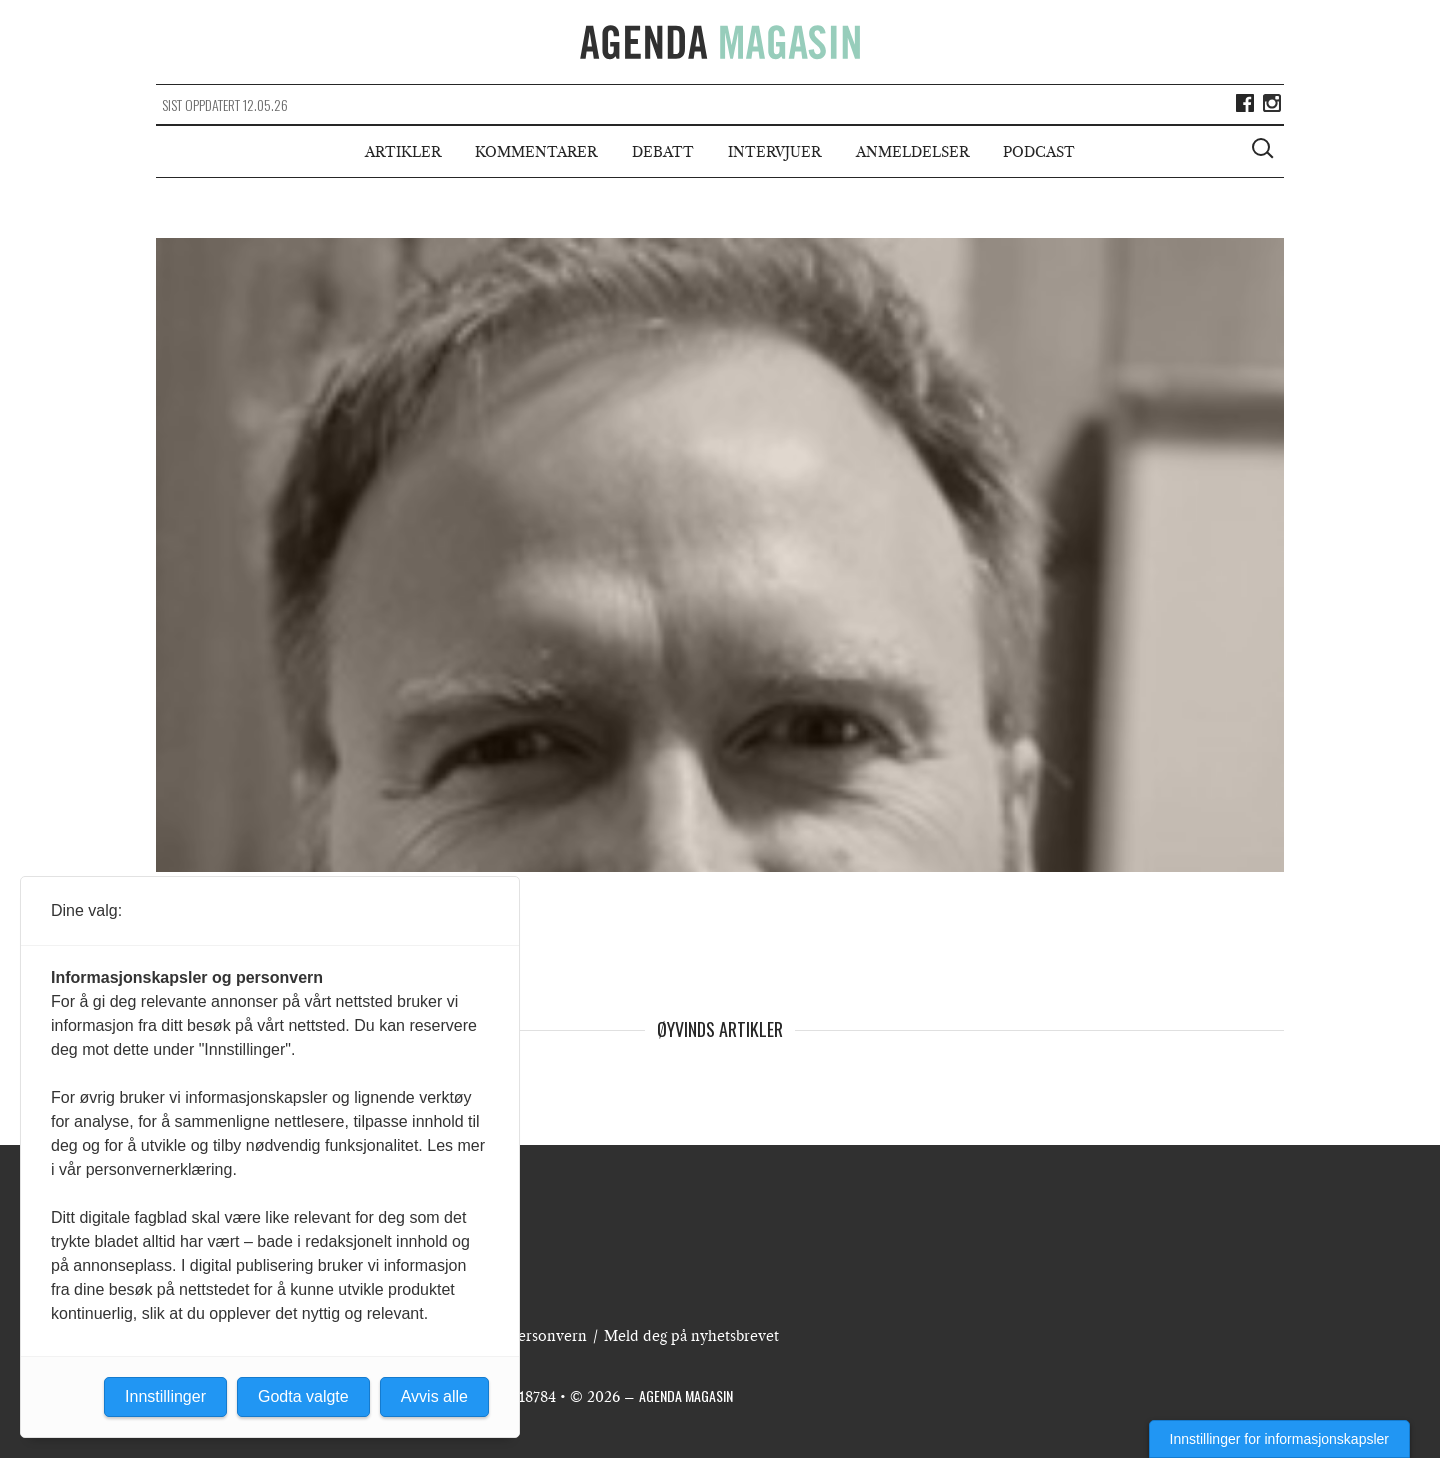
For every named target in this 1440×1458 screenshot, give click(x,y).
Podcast (1039, 152)
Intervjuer (774, 152)
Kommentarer (536, 152)
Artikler (403, 152)
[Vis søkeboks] (1265, 151)
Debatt (663, 152)
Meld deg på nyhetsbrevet (691, 1336)
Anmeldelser (912, 152)
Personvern (548, 1336)
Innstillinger (165, 1396)
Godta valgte (303, 1396)
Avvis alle (434, 1396)
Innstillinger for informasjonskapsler (1279, 1439)
